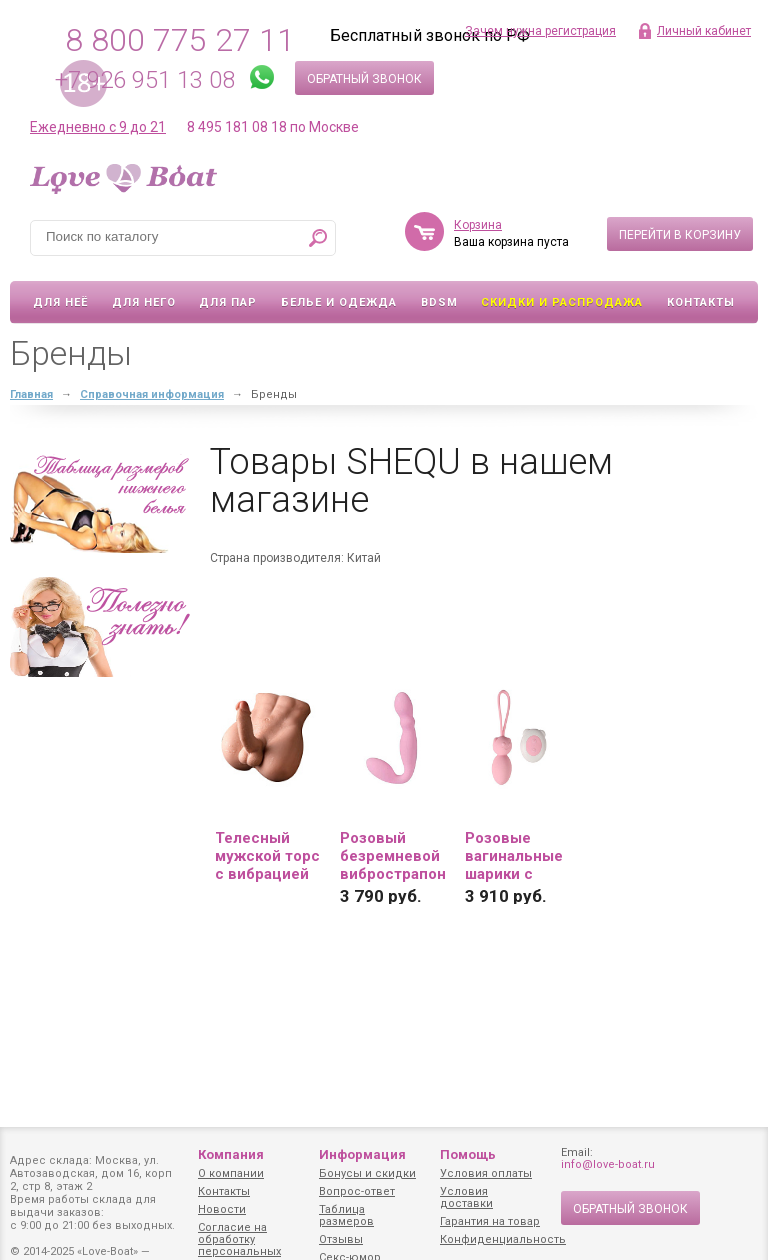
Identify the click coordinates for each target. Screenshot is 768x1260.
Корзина (478, 225)
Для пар (228, 302)
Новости (222, 1209)
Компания (231, 1154)
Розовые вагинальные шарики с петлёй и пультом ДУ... (515, 856)
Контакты (701, 302)
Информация (362, 1154)
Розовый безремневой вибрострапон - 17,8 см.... (392, 856)
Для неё (60, 302)
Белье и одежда (339, 302)
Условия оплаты (486, 1173)
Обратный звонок (364, 79)
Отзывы (341, 1239)
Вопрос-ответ (357, 1191)
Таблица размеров (346, 1215)
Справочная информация (152, 394)
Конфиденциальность (503, 1239)
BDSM (439, 302)
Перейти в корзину (680, 235)
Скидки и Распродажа (562, 302)
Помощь (468, 1154)
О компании (231, 1173)
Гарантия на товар (490, 1221)
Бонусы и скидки (367, 1173)
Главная (31, 394)
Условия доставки (466, 1197)
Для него (144, 302)
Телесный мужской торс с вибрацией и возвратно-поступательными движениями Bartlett (267, 856)
